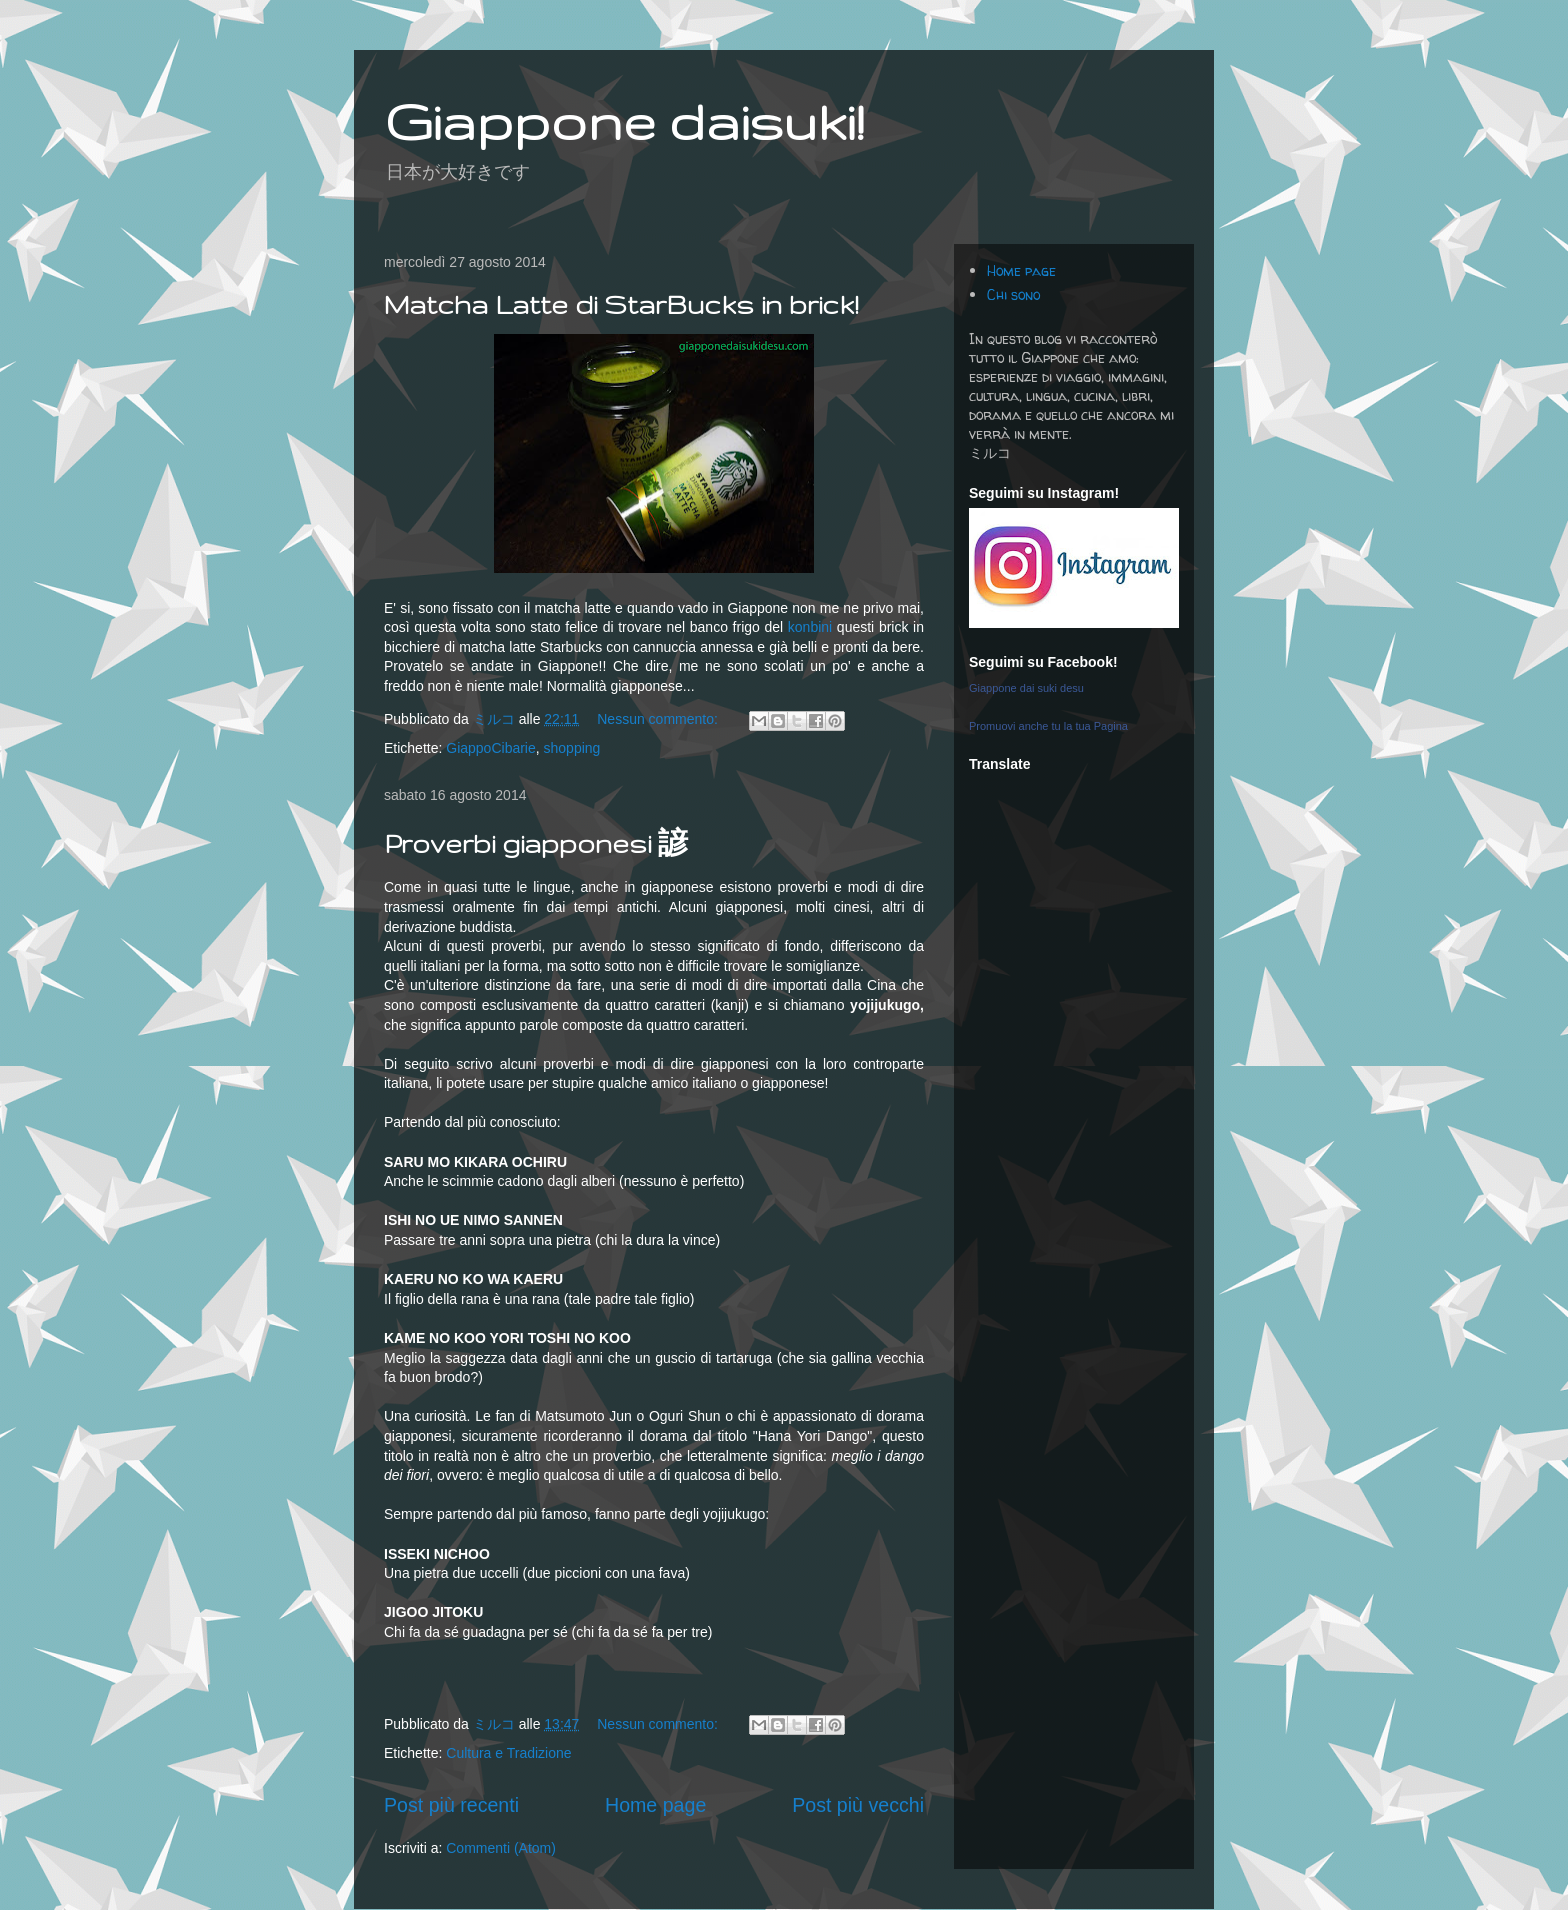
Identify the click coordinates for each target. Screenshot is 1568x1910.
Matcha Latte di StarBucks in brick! (621, 304)
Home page (655, 1805)
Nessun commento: (659, 719)
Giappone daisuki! (624, 121)
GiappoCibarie (491, 748)
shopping (572, 748)
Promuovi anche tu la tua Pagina (1048, 726)
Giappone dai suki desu (1026, 688)
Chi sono (1013, 294)
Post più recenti (451, 1805)
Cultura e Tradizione (508, 1753)
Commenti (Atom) (501, 1848)
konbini (810, 627)
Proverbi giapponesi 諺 (536, 843)
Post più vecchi (858, 1805)
